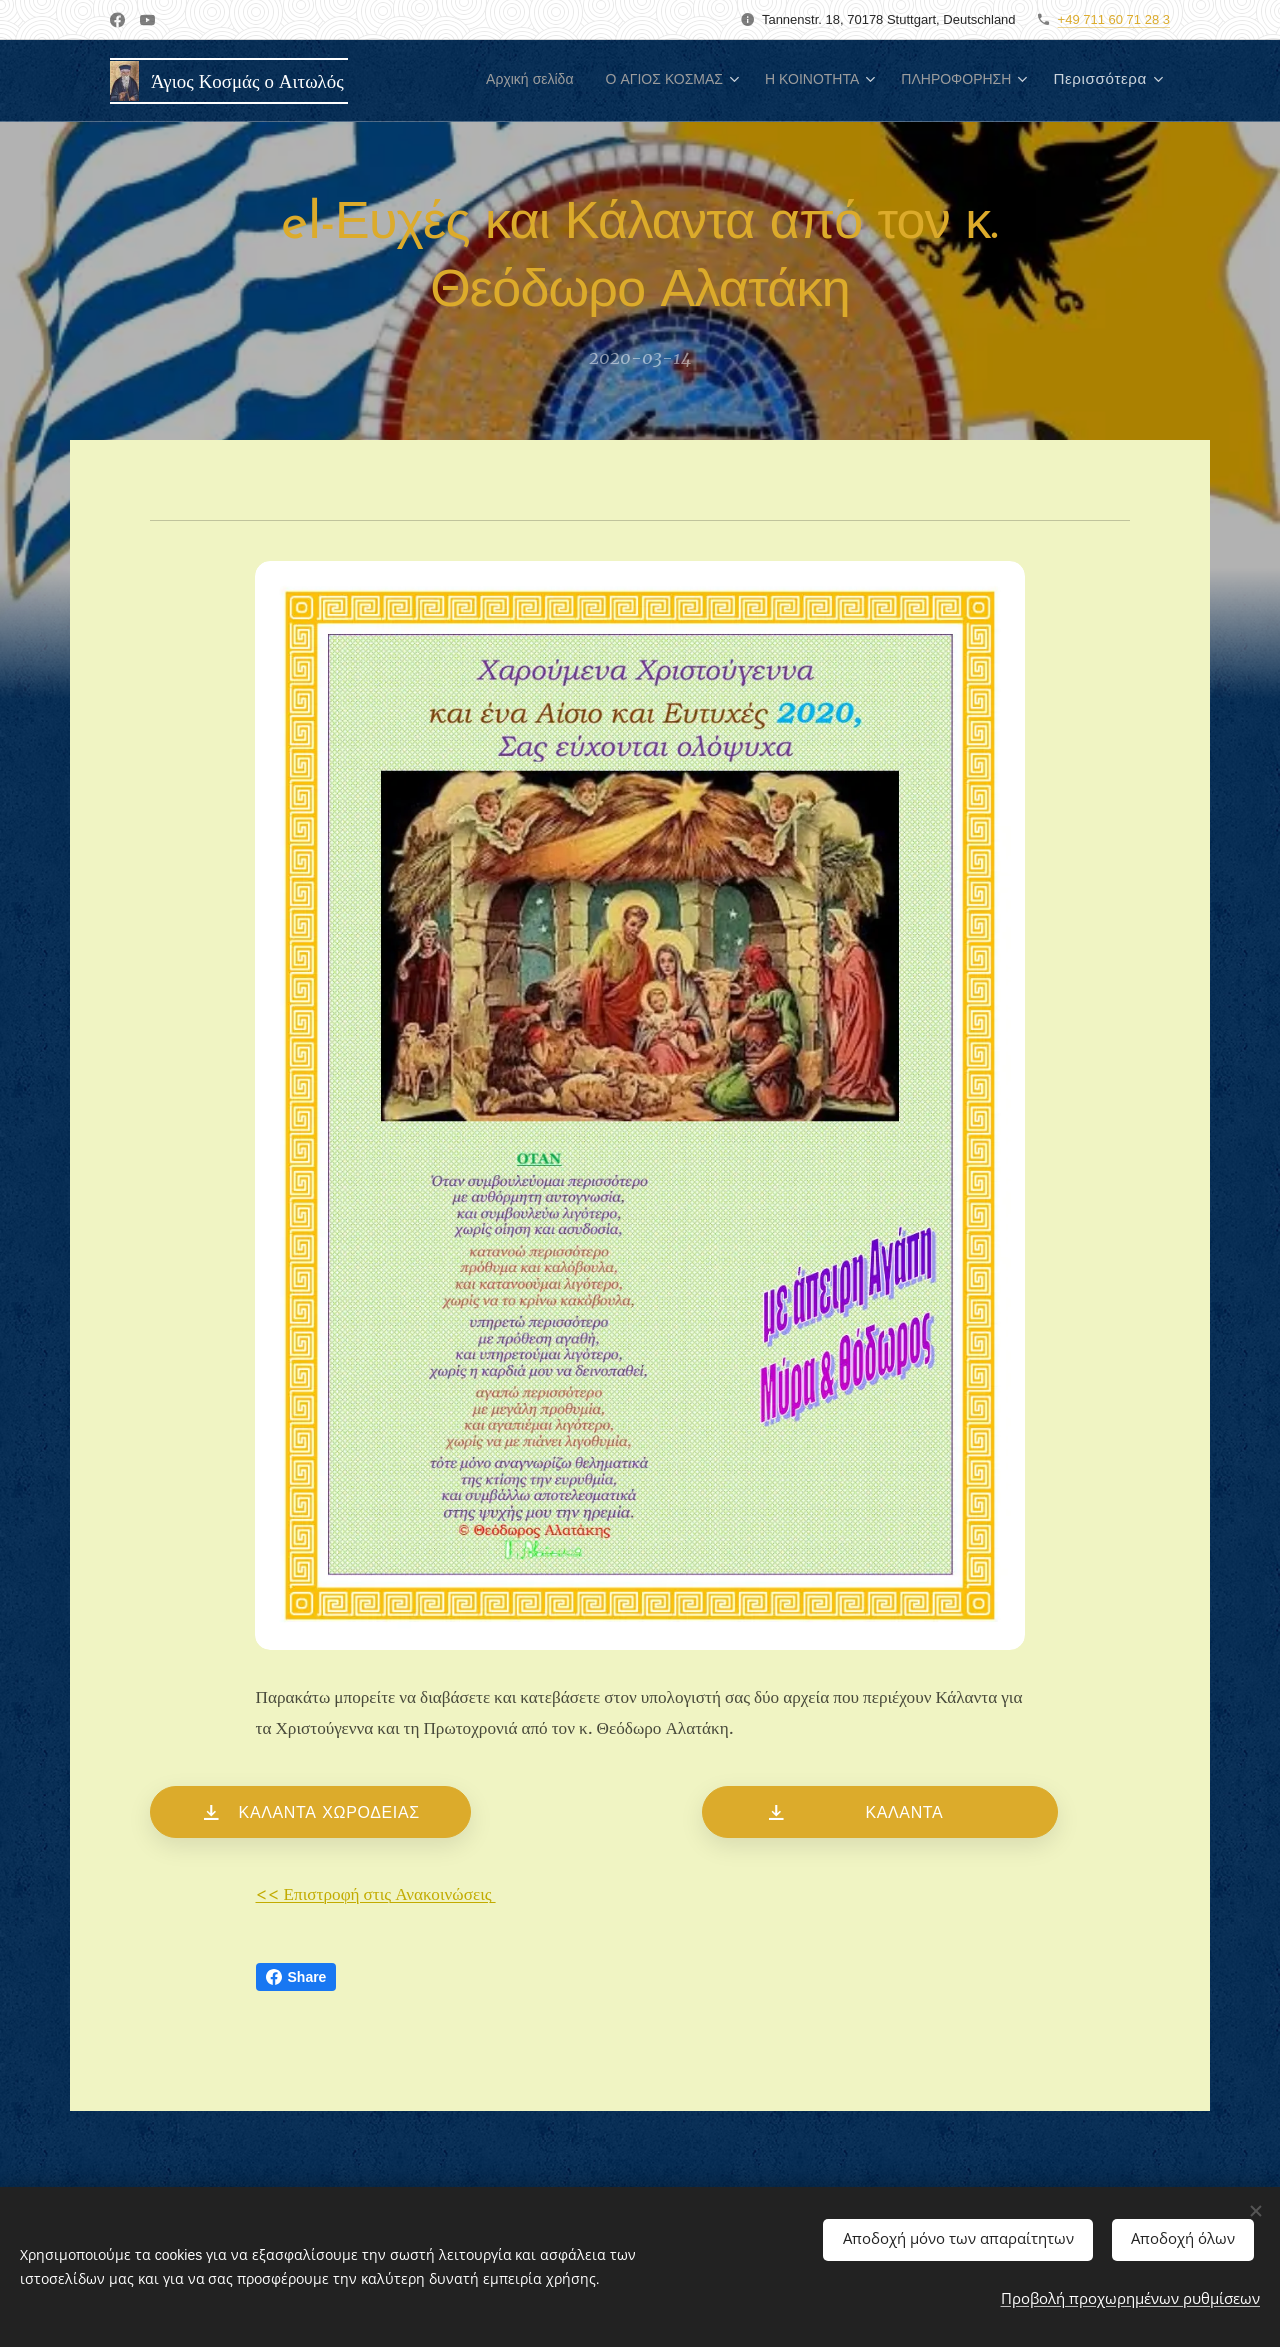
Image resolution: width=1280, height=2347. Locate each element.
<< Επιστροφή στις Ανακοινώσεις (376, 1895)
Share (296, 1977)
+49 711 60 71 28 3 (1114, 19)
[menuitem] (476, 81)
